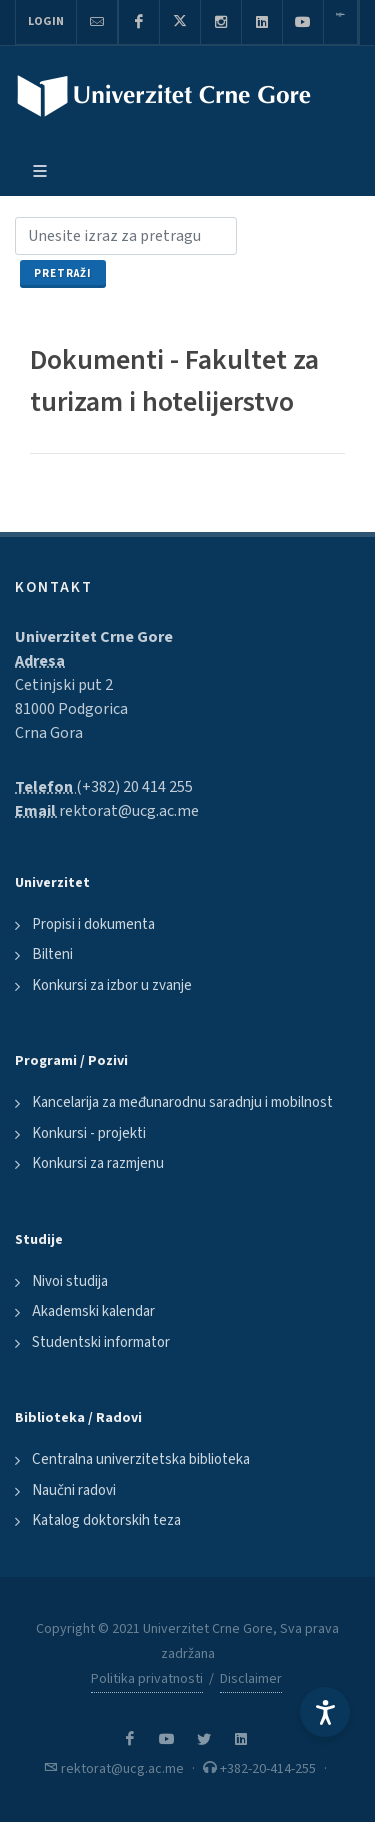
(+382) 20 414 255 (134, 787)
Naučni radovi (74, 1490)
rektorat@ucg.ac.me (129, 811)
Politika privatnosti (147, 1679)
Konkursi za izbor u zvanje (112, 985)
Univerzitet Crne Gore (94, 637)
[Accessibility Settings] (325, 1712)
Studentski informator (101, 1342)
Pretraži (63, 273)
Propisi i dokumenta (93, 924)
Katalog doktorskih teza (106, 1520)
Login (46, 21)
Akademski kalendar (93, 1311)
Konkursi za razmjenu (98, 1163)
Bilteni (52, 954)
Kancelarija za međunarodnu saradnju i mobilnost (182, 1102)
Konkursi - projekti (89, 1133)
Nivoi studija (70, 1281)
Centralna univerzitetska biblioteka (141, 1459)
